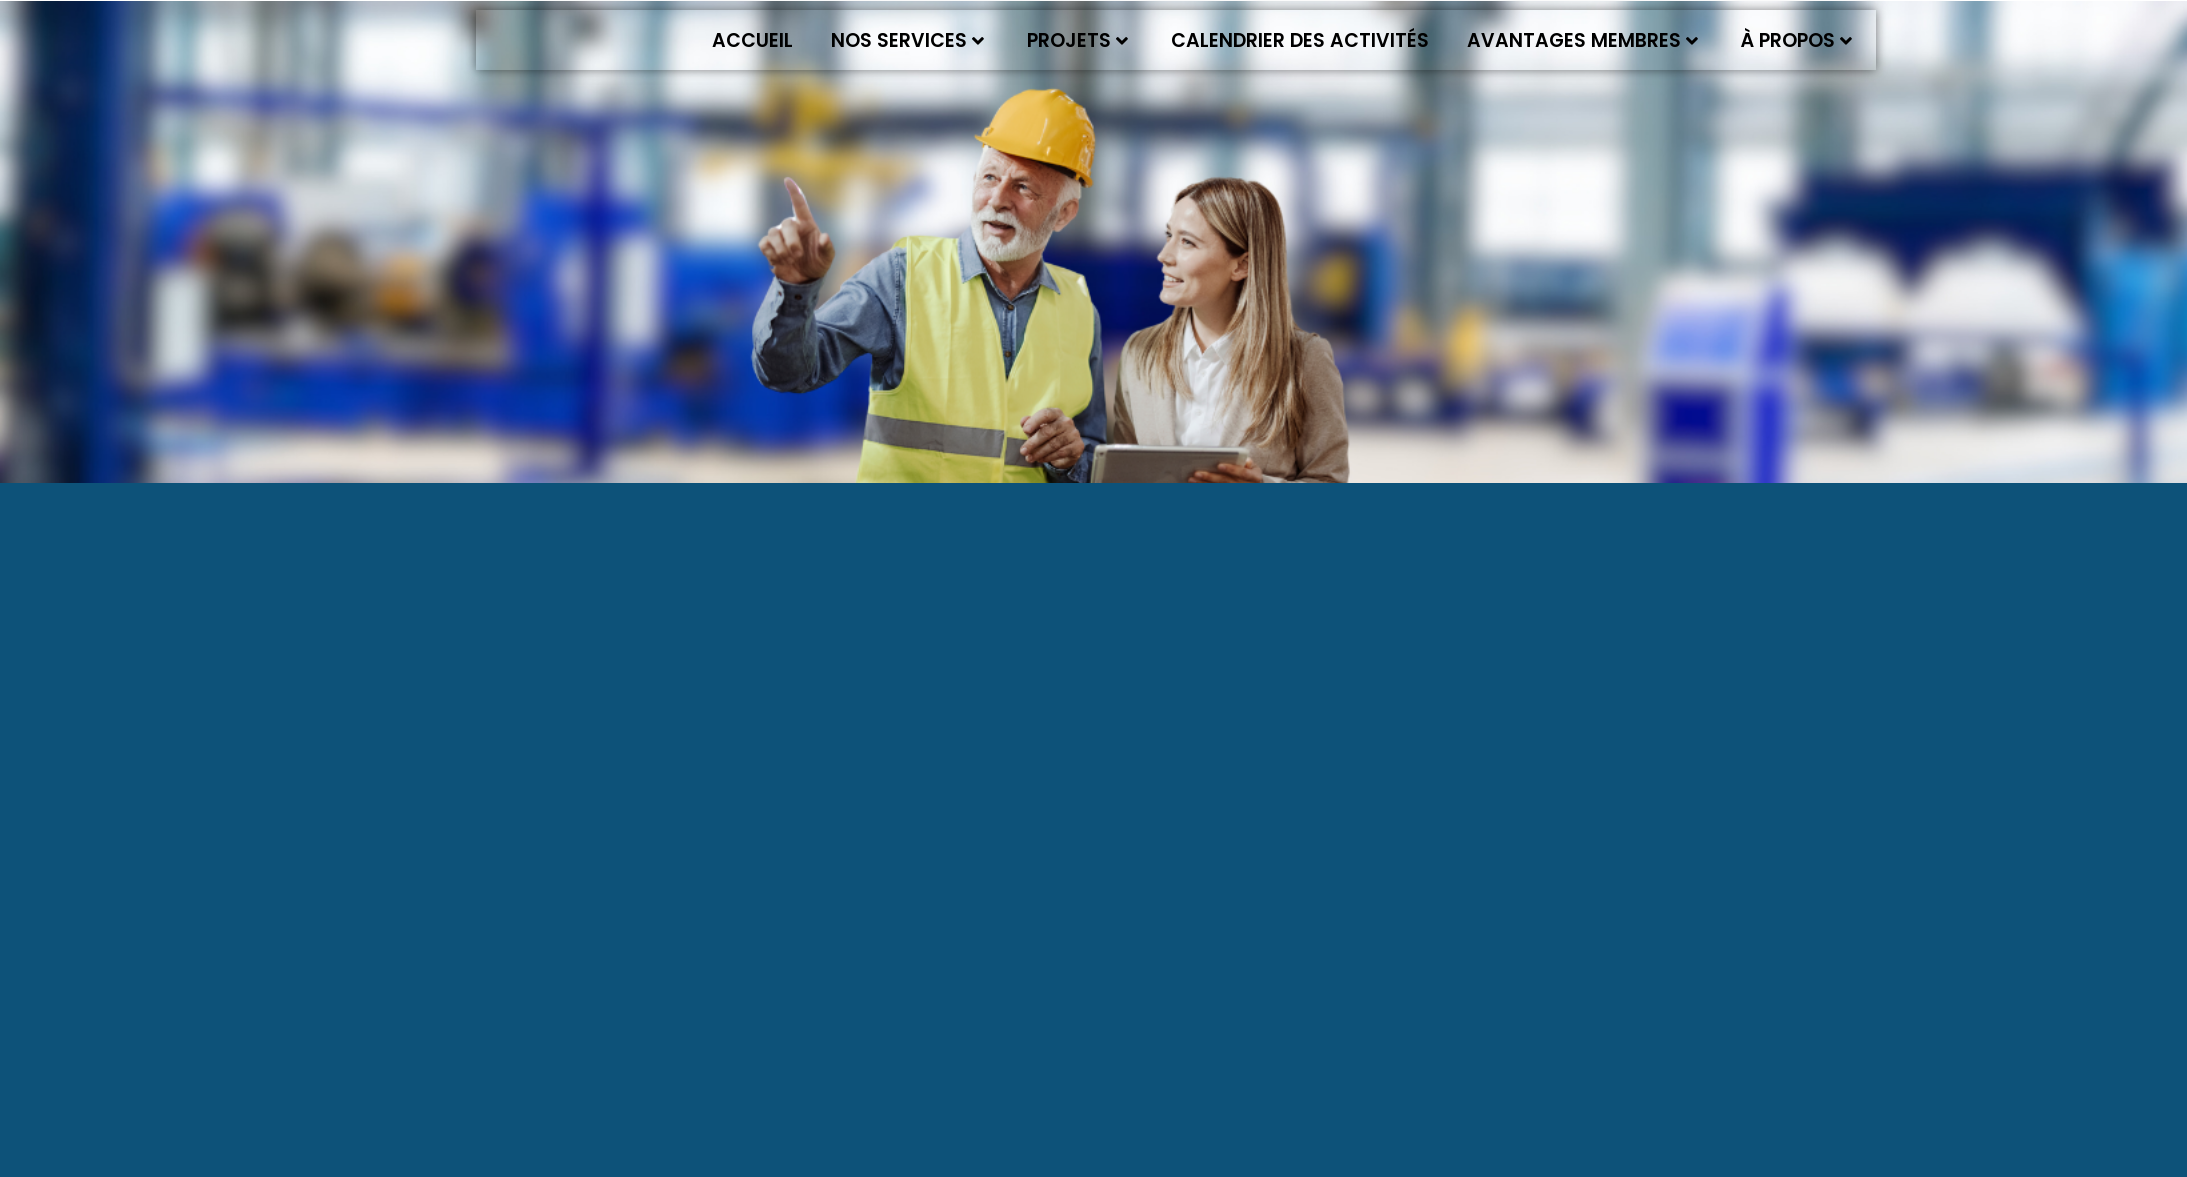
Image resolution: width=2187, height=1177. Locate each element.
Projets (1077, 40)
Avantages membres (1582, 40)
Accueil (752, 40)
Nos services (907, 40)
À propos (1796, 40)
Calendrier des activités (1300, 40)
